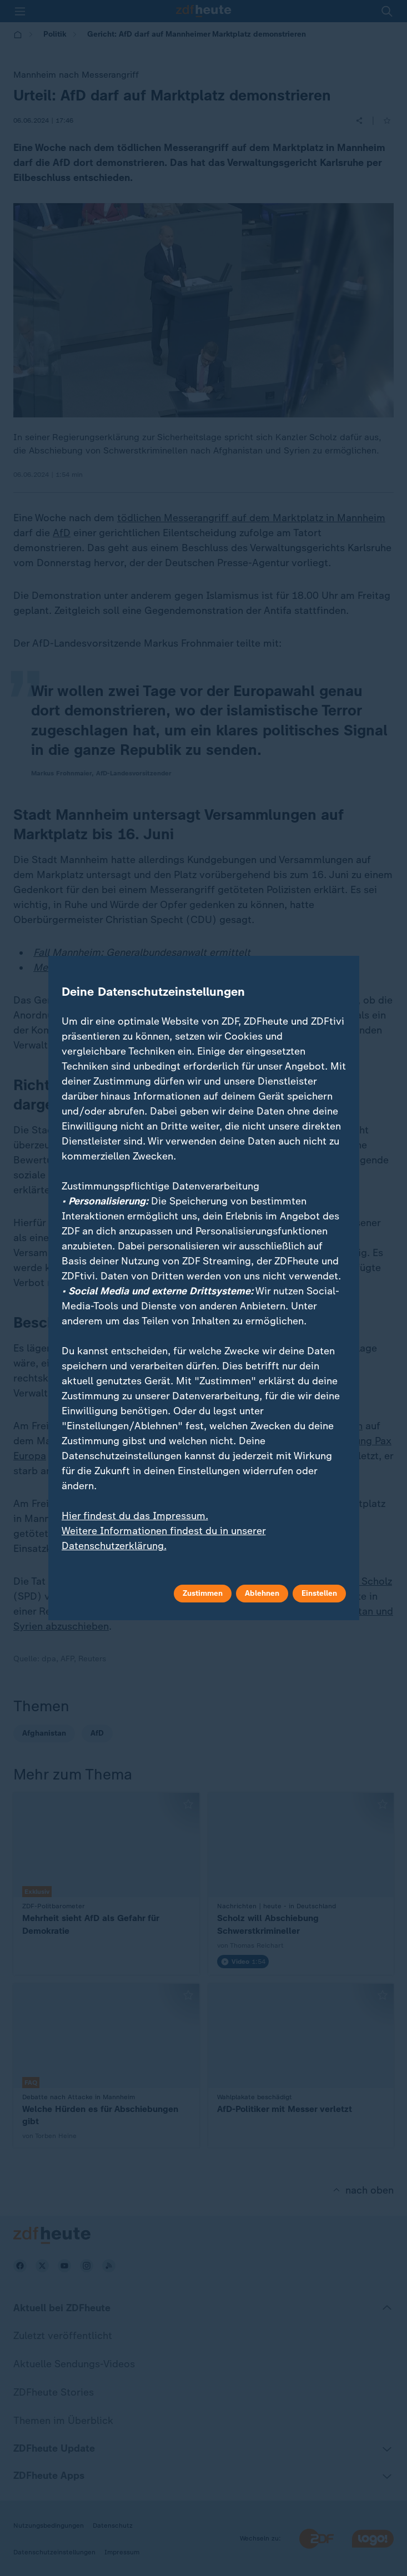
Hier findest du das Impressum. (135, 1516)
